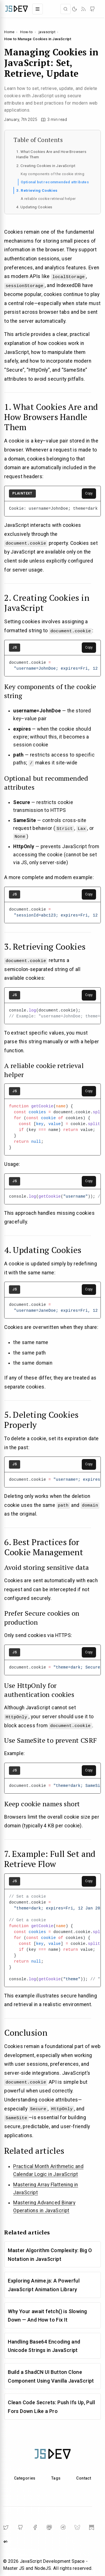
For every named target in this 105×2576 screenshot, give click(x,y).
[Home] (16, 8)
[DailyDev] (5, 2540)
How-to (26, 32)
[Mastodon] (49, 2526)
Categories (25, 2477)
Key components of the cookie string (52, 174)
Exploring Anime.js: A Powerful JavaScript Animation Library (44, 2284)
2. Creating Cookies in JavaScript (45, 165)
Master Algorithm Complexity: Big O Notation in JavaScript (50, 2254)
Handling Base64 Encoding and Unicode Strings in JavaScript (44, 2345)
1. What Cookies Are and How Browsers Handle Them (51, 154)
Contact (83, 2477)
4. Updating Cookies (34, 207)
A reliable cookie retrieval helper (48, 199)
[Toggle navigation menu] (37, 9)
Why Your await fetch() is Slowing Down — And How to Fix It (47, 2315)
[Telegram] (63, 2526)
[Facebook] (35, 2526)
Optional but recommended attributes (55, 182)
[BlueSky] (77, 2526)
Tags (56, 2477)
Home (9, 32)
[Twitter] (6, 2526)
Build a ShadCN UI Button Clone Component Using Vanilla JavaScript (51, 2376)
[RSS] (83, 9)
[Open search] (65, 9)
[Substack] (91, 2526)
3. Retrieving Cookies (36, 190)
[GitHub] (92, 9)
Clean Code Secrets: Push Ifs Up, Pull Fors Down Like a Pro (51, 2406)
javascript (47, 32)
